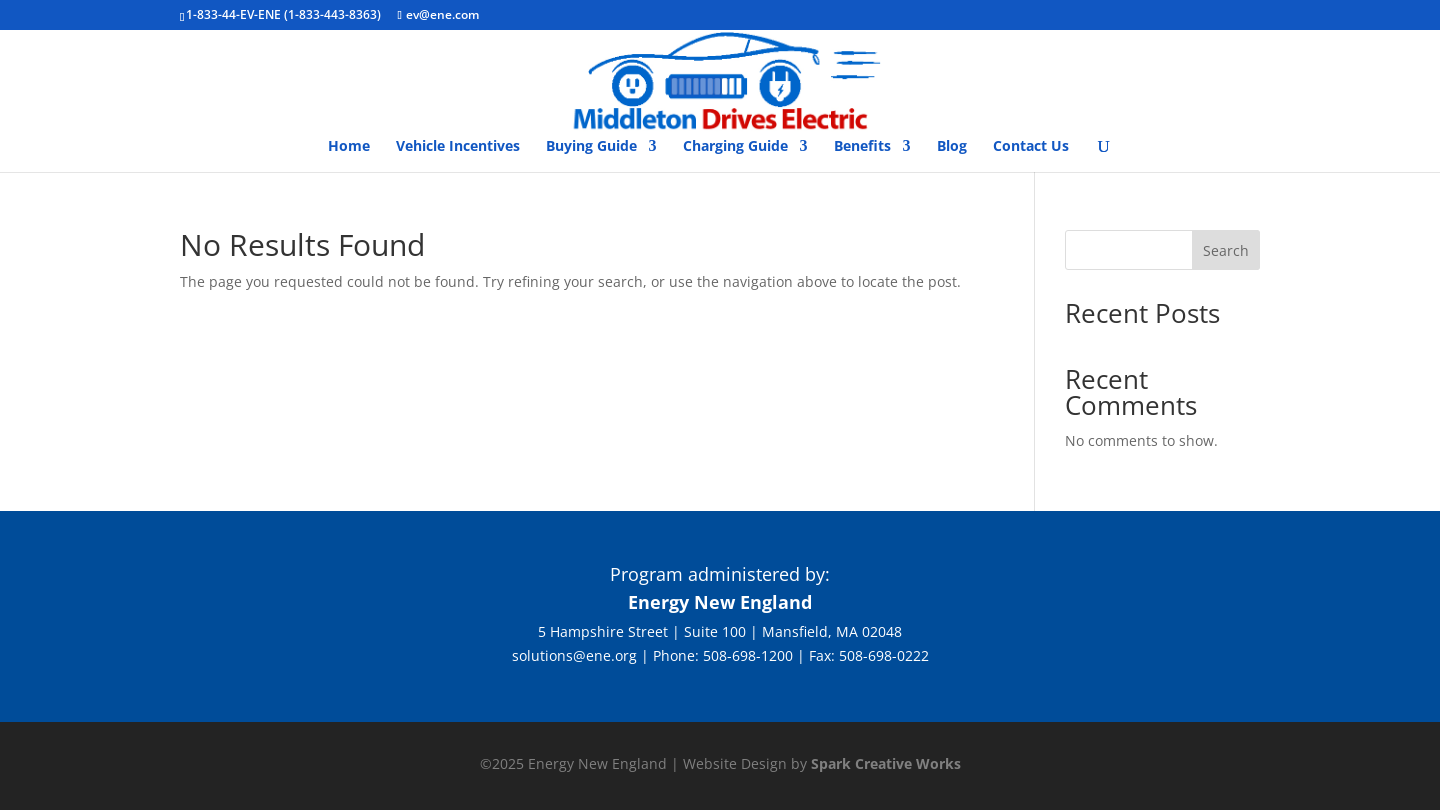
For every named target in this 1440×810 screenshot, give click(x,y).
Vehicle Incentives (458, 147)
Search (1226, 250)
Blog (952, 147)
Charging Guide (735, 147)
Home (349, 147)
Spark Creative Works (886, 763)
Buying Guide (591, 147)
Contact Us (1031, 147)
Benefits (862, 147)
